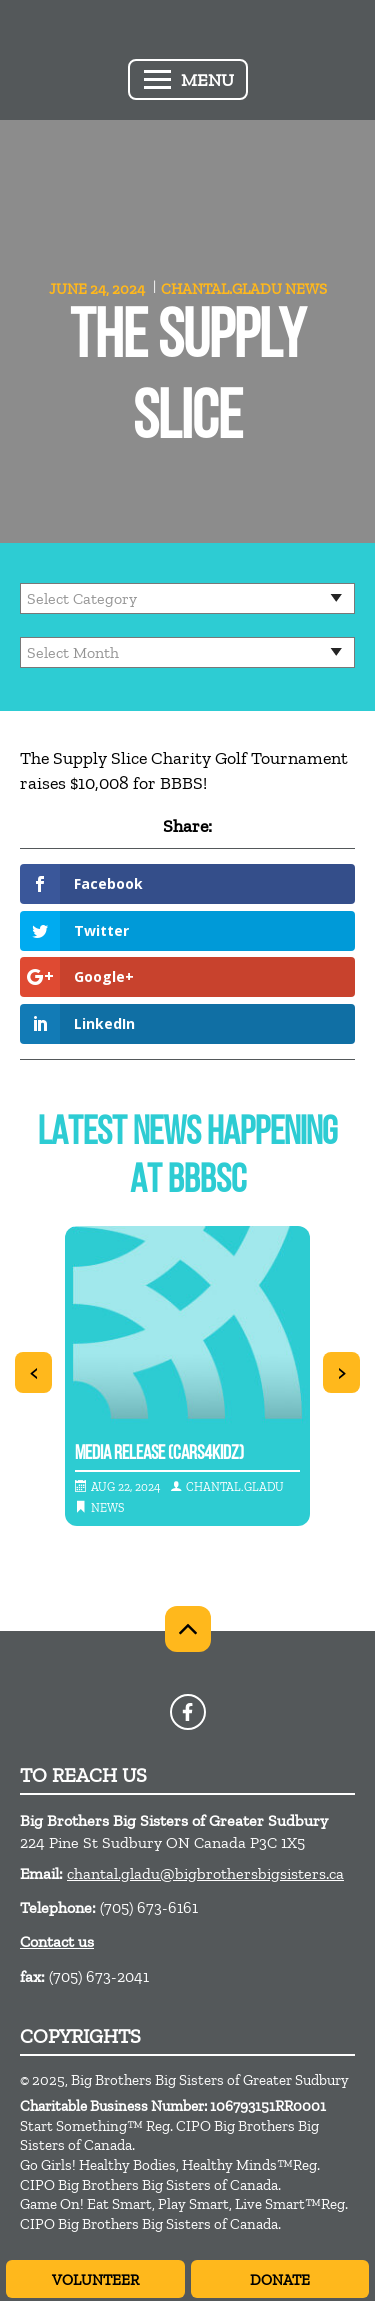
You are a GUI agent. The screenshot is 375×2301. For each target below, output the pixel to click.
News (306, 289)
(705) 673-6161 (149, 1907)
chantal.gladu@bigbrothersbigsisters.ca (205, 1873)
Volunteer (95, 2280)
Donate (280, 2280)
